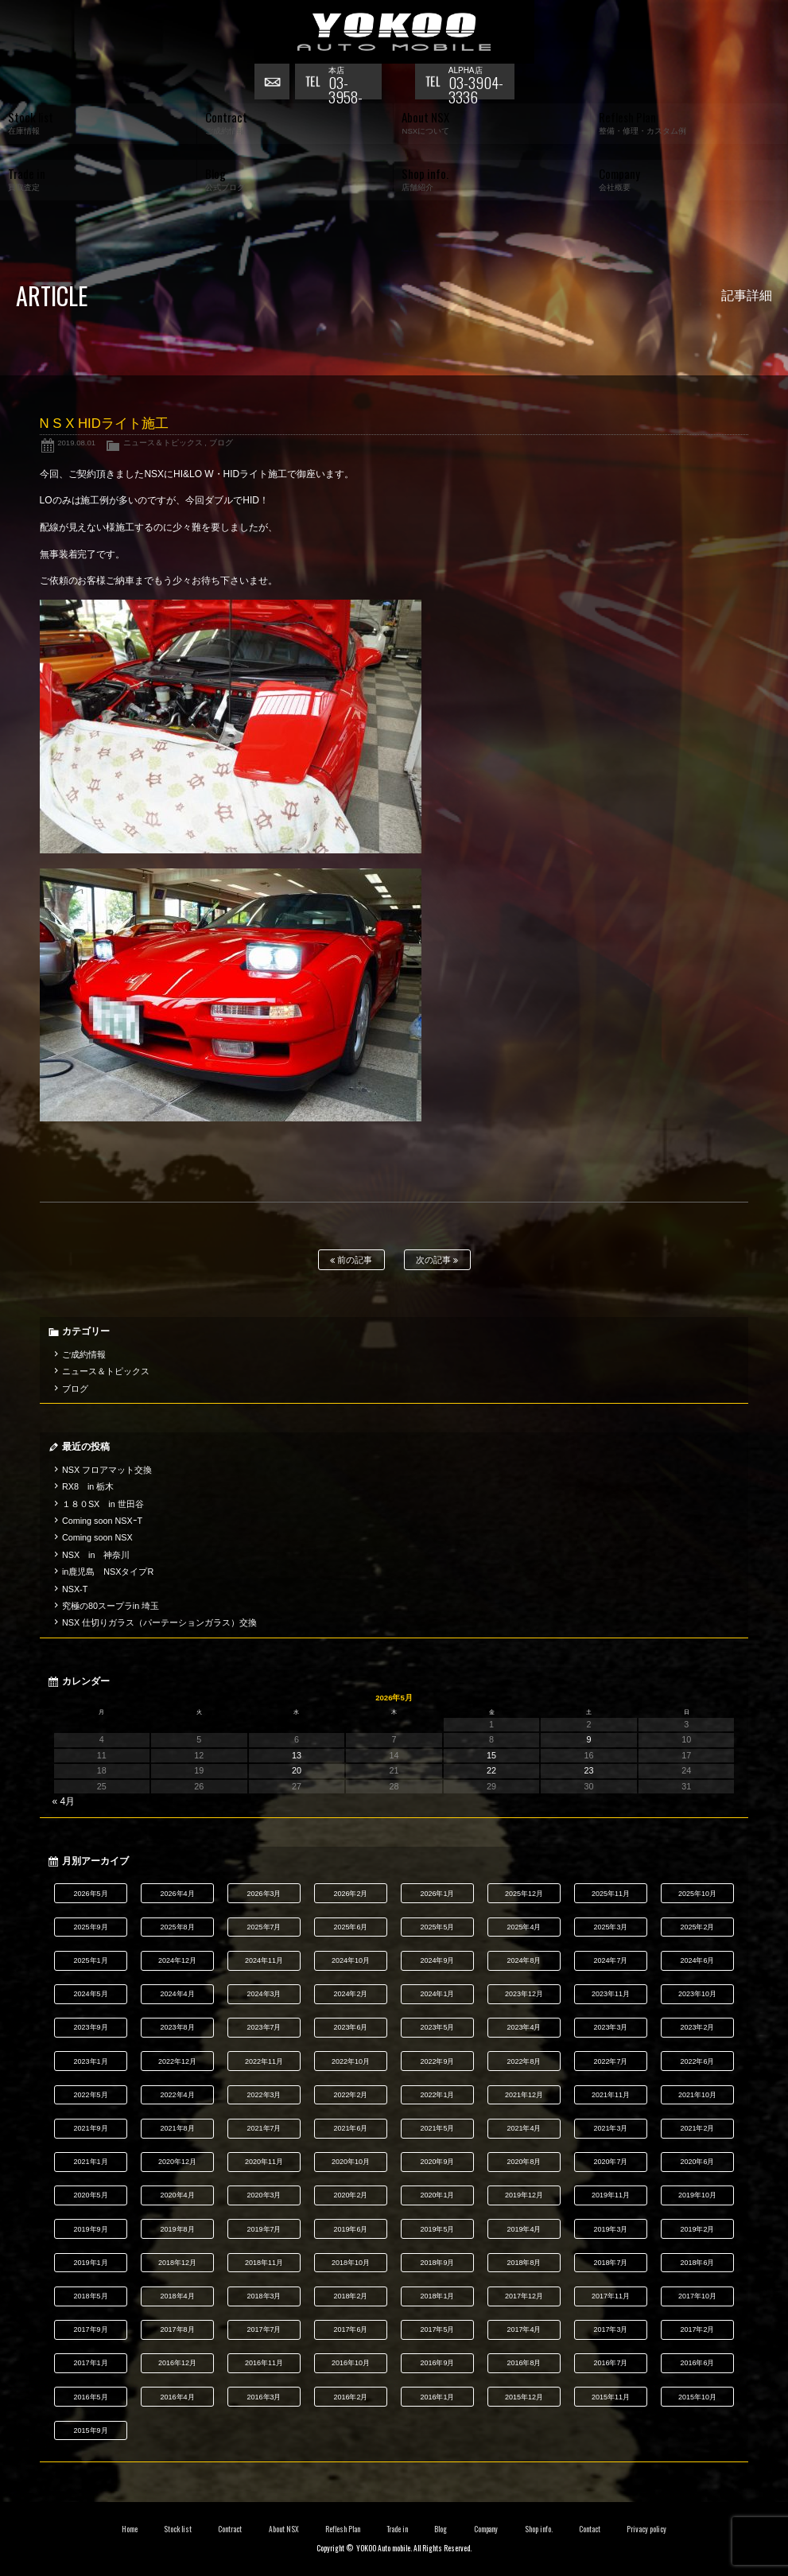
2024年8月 (524, 1960)
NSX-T (74, 1589)
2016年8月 (524, 2363)
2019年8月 (178, 2229)
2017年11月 (611, 2296)
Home (130, 2529)
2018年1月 (438, 2296)
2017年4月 (524, 2329)
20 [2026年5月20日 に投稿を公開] (296, 1770)
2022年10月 (351, 2061)
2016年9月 (438, 2363)
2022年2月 (351, 2095)
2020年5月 (91, 2195)
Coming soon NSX (97, 1537)
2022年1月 (438, 2095)
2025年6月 (351, 1927)
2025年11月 (611, 1894)
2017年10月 (697, 2296)
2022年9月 (438, 2061)
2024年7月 (610, 1960)
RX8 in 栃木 (88, 1486)
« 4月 (64, 1801)
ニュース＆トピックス (163, 442)
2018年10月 (351, 2263)
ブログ (221, 442)
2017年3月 (610, 2329)
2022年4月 (178, 2095)
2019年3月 (610, 2229)
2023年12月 (524, 1994)
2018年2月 (351, 2296)
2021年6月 (351, 2128)
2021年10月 (697, 2095)
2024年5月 (91, 1994)
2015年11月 (611, 2397)
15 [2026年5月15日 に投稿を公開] (491, 1755)
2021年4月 (524, 2128)
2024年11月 (264, 1960)
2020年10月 (351, 2162)
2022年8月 (524, 2061)
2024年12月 (177, 1960)
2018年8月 (524, 2263)
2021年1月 (91, 2162)
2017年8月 (178, 2329)
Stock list (178, 2529)
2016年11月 (264, 2363)
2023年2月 (697, 2027)
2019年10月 (697, 2195)
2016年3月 (264, 2397)
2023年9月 (91, 2027)
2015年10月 (697, 2397)
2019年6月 (351, 2229)
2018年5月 (91, 2296)
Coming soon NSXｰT (102, 1520)
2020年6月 (697, 2162)
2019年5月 (438, 2229)
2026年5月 (91, 1894)
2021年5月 (438, 2128)
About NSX (284, 2529)
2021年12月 (524, 2095)
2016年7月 (610, 2363)
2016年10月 (351, 2363)
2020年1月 (438, 2195)
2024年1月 (438, 1994)
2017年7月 (264, 2329)
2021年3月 (610, 2128)
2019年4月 (524, 2229)
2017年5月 (438, 2329)
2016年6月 (697, 2363)
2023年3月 (610, 2027)
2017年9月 (91, 2329)
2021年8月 (178, 2128)
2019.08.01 (76, 442)
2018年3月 (264, 2296)
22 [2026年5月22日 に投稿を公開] (491, 1770)
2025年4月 (524, 1927)
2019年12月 (524, 2195)
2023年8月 (178, 2027)
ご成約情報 (84, 1354)
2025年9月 (91, 1927)
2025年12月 (524, 1894)
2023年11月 (611, 1994)
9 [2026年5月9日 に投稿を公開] (589, 1739)
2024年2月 (351, 1994)
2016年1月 (438, 2397)
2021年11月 (611, 2095)
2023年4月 (524, 2027)
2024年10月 (351, 1960)
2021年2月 (697, 2128)
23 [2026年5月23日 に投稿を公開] (589, 1770)
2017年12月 (524, 2296)
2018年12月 (177, 2263)
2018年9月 (438, 2263)
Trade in (397, 2529)
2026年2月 (351, 1894)
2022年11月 (264, 2061)
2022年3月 (264, 2095)
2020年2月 (351, 2195)
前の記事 (351, 1260)
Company (486, 2529)
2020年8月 (524, 2162)
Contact (589, 2529)
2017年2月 (697, 2329)
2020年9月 (438, 2162)
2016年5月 (91, 2397)
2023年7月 (264, 2027)
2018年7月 (610, 2263)
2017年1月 (91, 2363)
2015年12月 (524, 2397)
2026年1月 (438, 1894)
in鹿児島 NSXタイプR (107, 1571)
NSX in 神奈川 (96, 1555)
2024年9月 (438, 1960)
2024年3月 (264, 1994)
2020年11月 (264, 2162)
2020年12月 (177, 2162)
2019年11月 (611, 2195)
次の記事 (437, 1260)
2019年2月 (697, 2229)
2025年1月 (91, 1960)
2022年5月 (91, 2095)
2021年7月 (264, 2128)
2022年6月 (697, 2061)
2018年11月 (264, 2263)
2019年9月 (91, 2229)
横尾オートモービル (394, 32)
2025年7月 (264, 1927)
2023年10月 (697, 1994)
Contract (230, 2529)
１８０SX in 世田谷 (103, 1504)
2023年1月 (91, 2061)
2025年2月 (697, 1927)
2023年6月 (351, 2027)
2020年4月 (178, 2195)
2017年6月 (351, 2329)
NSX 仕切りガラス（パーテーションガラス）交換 (159, 1622)
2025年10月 (697, 1894)
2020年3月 (264, 2195)
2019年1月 (91, 2263)
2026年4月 (178, 1894)
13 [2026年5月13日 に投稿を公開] (296, 1755)
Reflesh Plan (342, 2529)
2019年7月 (264, 2229)
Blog (440, 2529)
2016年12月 (177, 2363)
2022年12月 (177, 2061)
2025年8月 (178, 1927)
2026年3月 (264, 1894)
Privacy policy (646, 2529)
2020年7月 (610, 2162)
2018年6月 (697, 2263)
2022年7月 (610, 2061)
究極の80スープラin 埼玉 (110, 1605)
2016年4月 (178, 2397)
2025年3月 (610, 1927)
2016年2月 (351, 2397)
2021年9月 (91, 2128)
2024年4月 (178, 1994)
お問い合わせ (274, 83)
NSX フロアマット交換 (107, 1469)
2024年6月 (697, 1960)
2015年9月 (91, 2430)
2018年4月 (178, 2296)
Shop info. (539, 2529)
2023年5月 (438, 2027)
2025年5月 (438, 1927)
